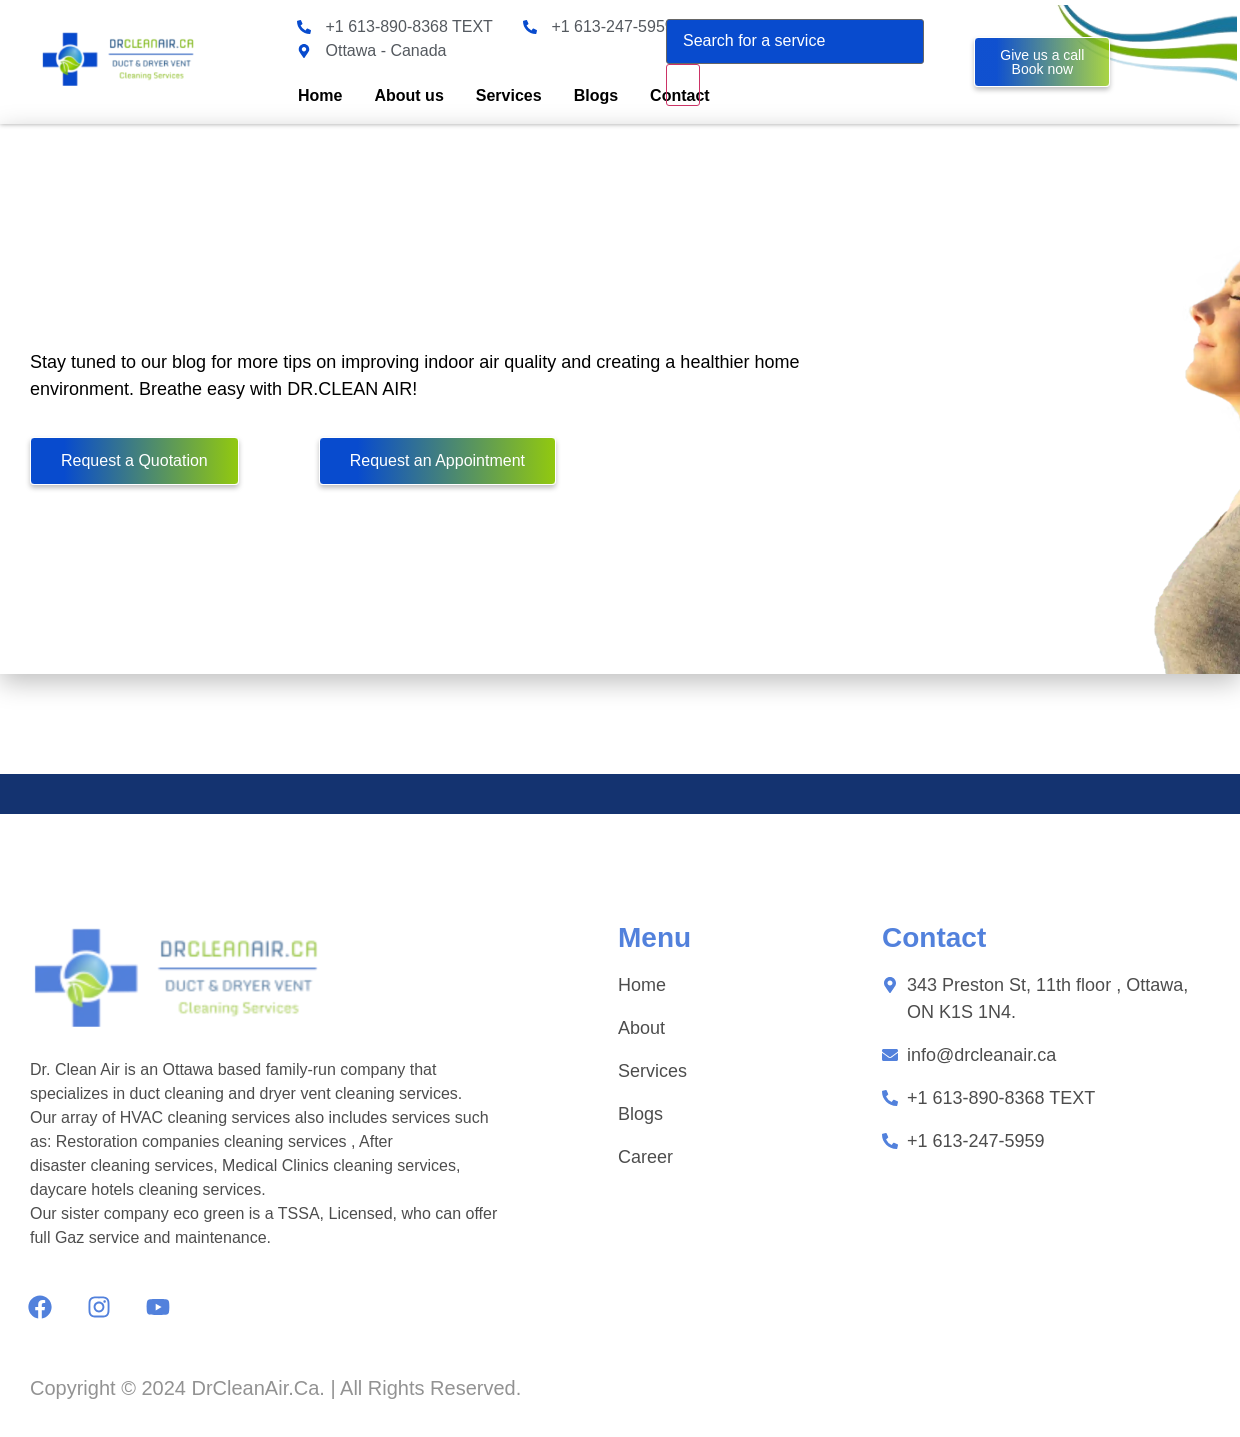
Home (320, 95)
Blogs (596, 95)
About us (408, 95)
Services (509, 95)
